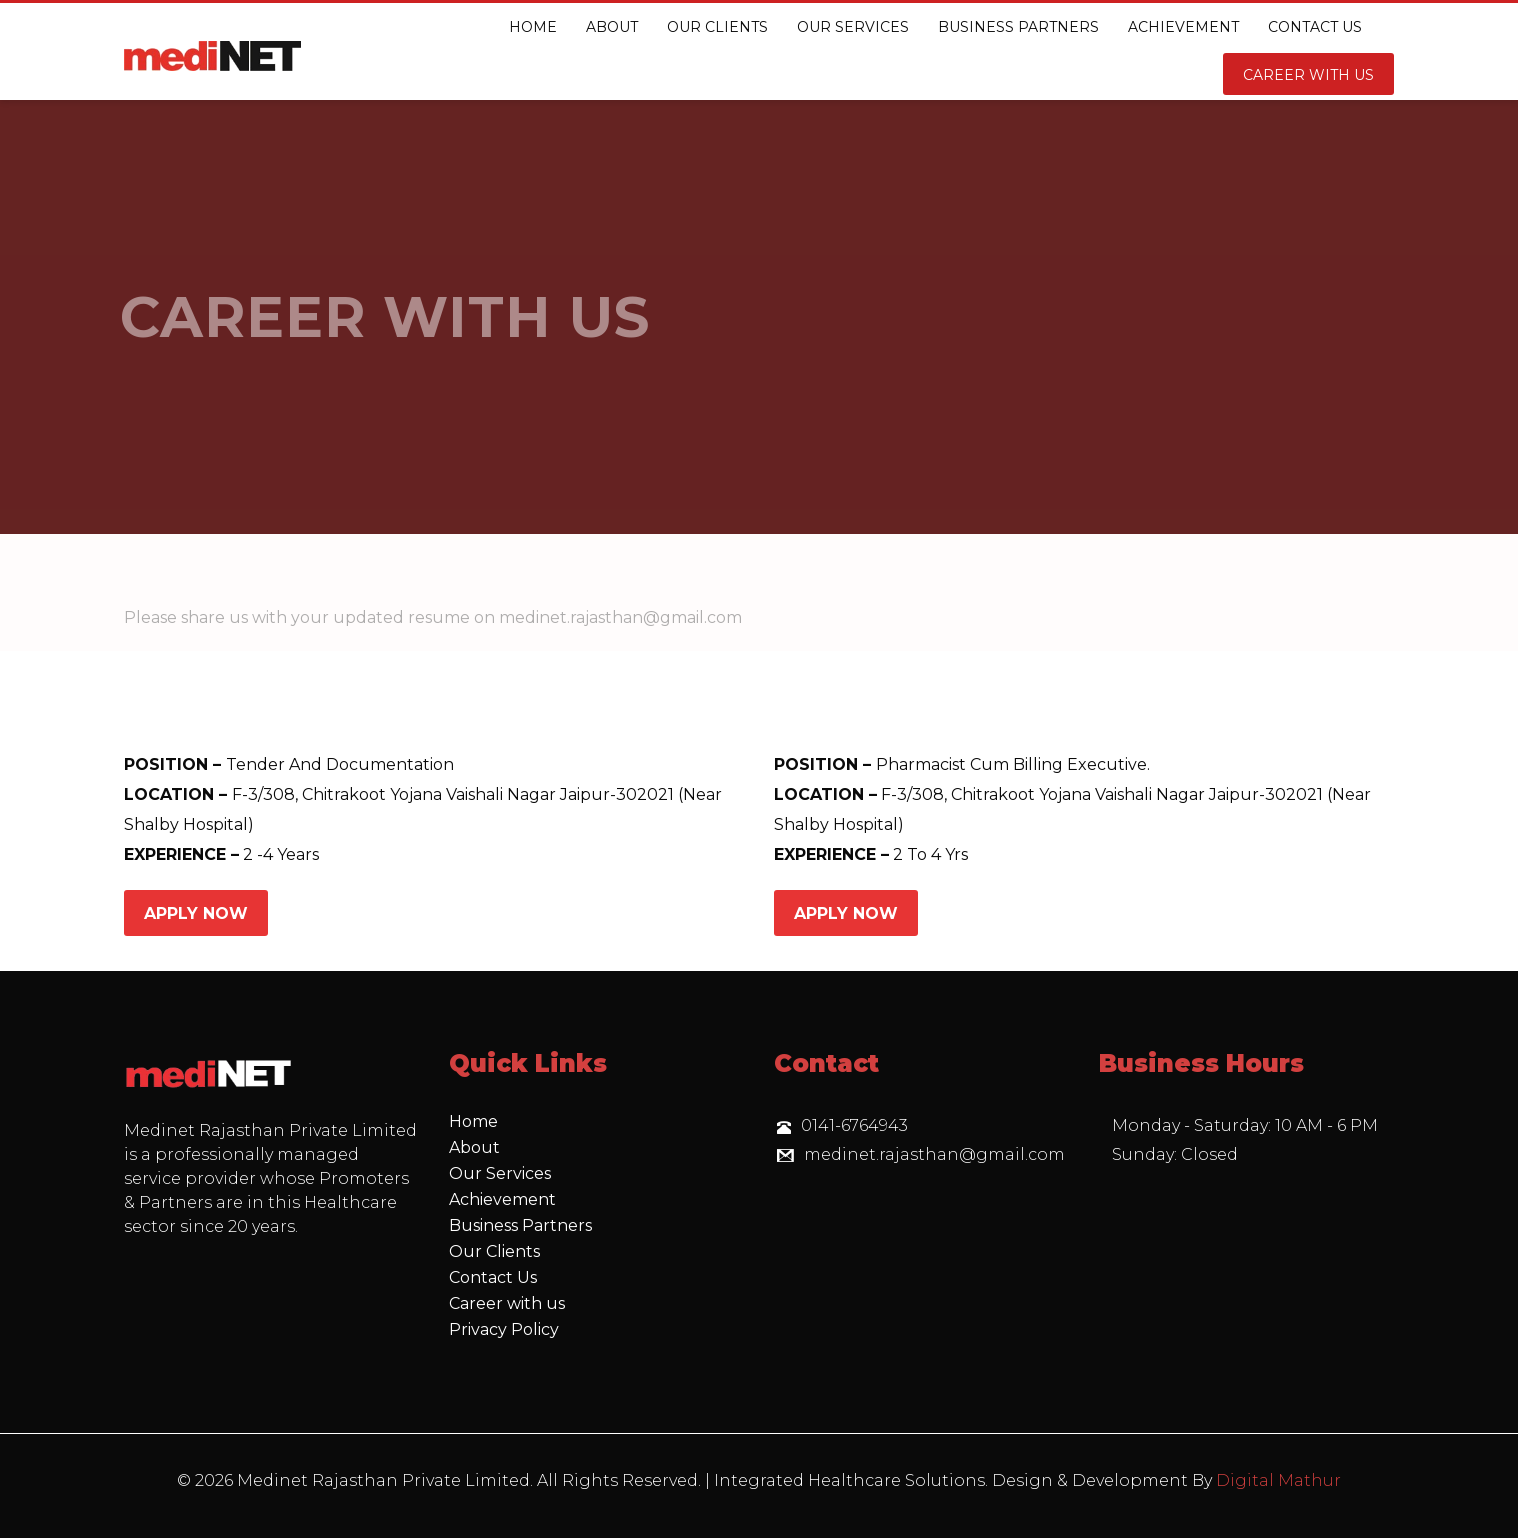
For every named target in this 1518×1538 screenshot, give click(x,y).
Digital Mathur (1278, 1480)
